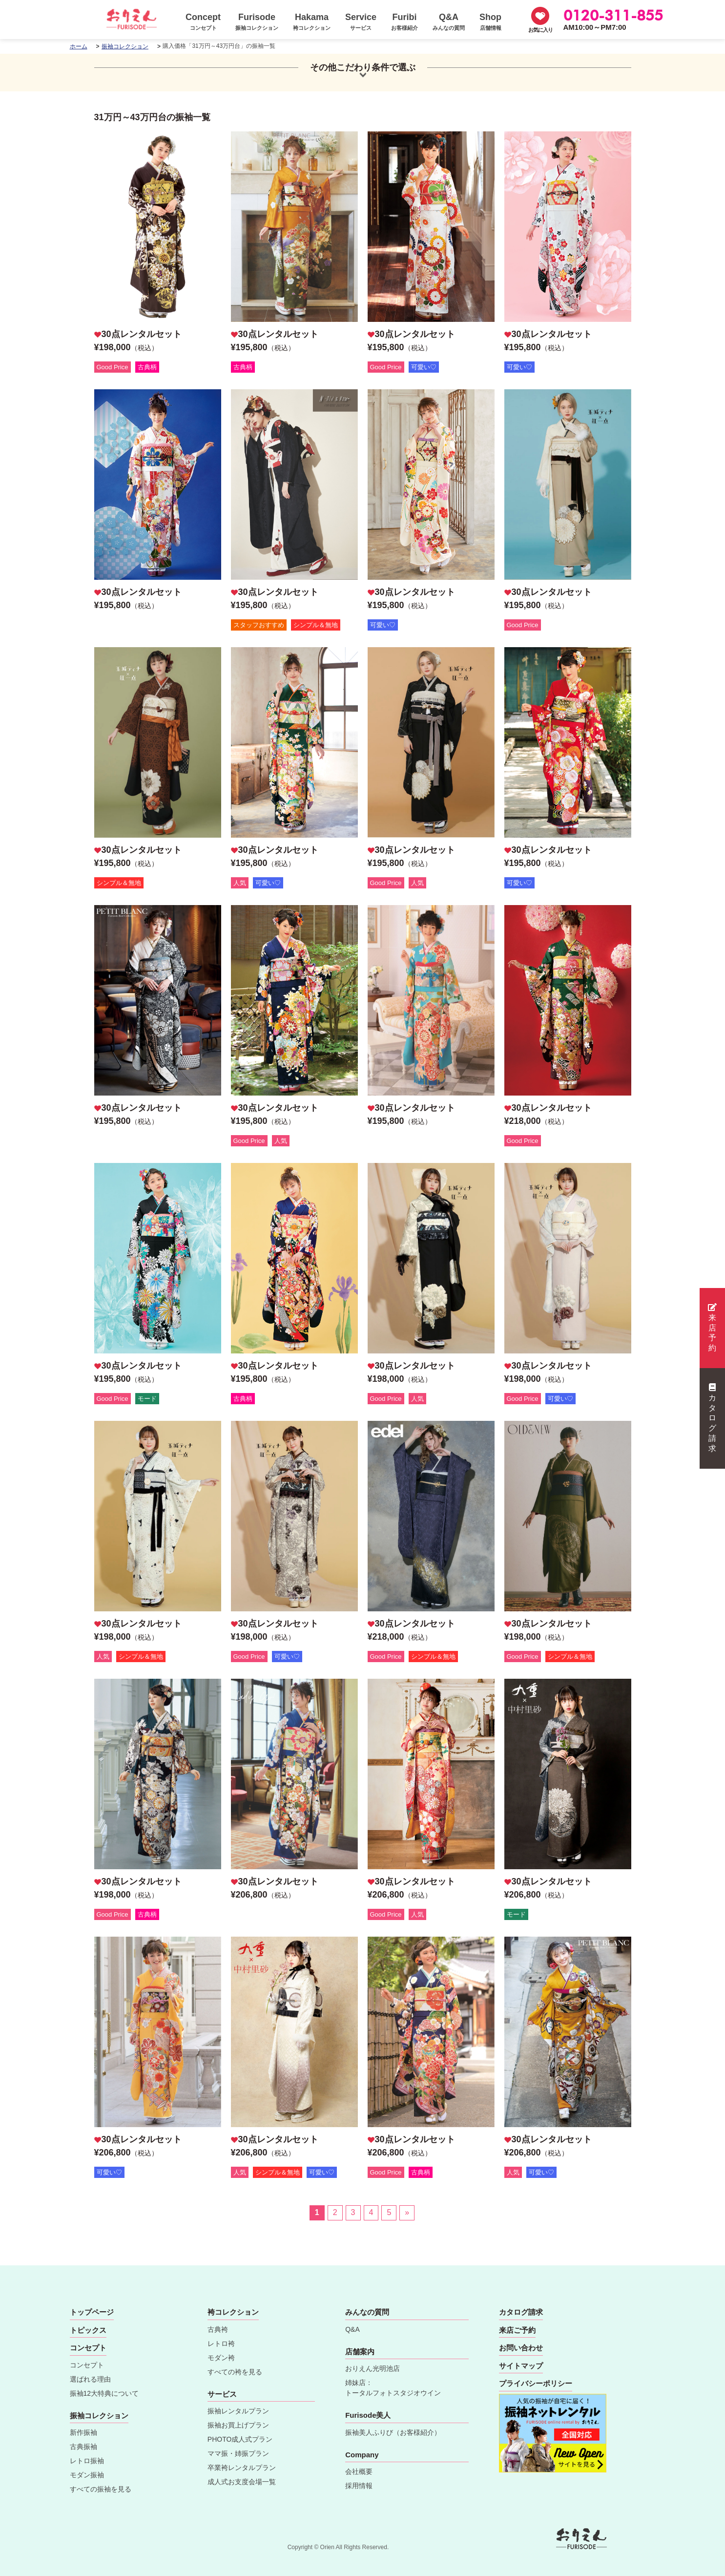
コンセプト (87, 2365)
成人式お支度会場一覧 (241, 2482)
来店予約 (712, 1327)
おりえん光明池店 (372, 2368)
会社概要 (359, 2471)
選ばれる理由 (90, 2379)
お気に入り (540, 30)
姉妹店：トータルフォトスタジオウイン (393, 2388)
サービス (222, 2394)
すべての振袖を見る (100, 2489)
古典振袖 (83, 2446)
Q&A (352, 2329)
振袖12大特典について (104, 2393)
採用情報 (359, 2486)
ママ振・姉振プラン (238, 2453)
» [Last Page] (407, 2212)
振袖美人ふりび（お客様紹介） (393, 2432)
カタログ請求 (712, 1418)
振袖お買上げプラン (238, 2425)
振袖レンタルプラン (238, 2411)
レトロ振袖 (87, 2461)
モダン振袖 (87, 2475)
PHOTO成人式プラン (240, 2439)
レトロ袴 (221, 2343)
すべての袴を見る (234, 2372)
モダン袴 (221, 2358)
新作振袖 (83, 2432)
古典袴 (217, 2329)
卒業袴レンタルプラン (241, 2467)
